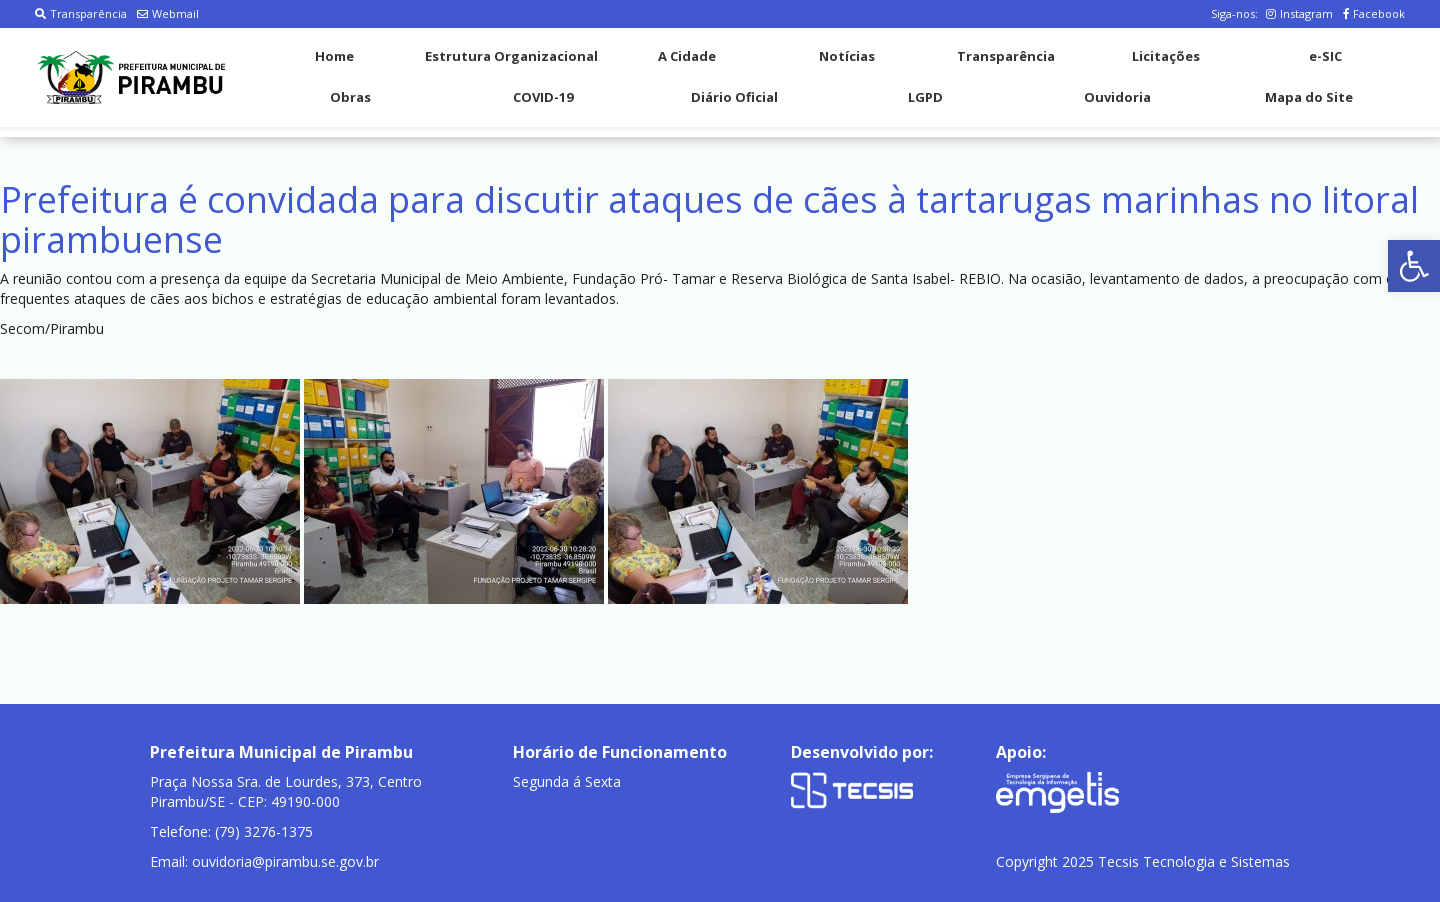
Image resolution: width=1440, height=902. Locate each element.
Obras (350, 97)
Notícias (847, 56)
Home (334, 56)
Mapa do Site (1309, 97)
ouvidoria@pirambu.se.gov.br (285, 861)
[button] (1414, 266)
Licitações (1166, 56)
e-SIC (1325, 56)
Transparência (81, 13)
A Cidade (687, 56)
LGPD (925, 97)
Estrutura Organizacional (511, 56)
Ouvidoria (1117, 97)
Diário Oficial (734, 97)
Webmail (168, 13)
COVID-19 (543, 97)
